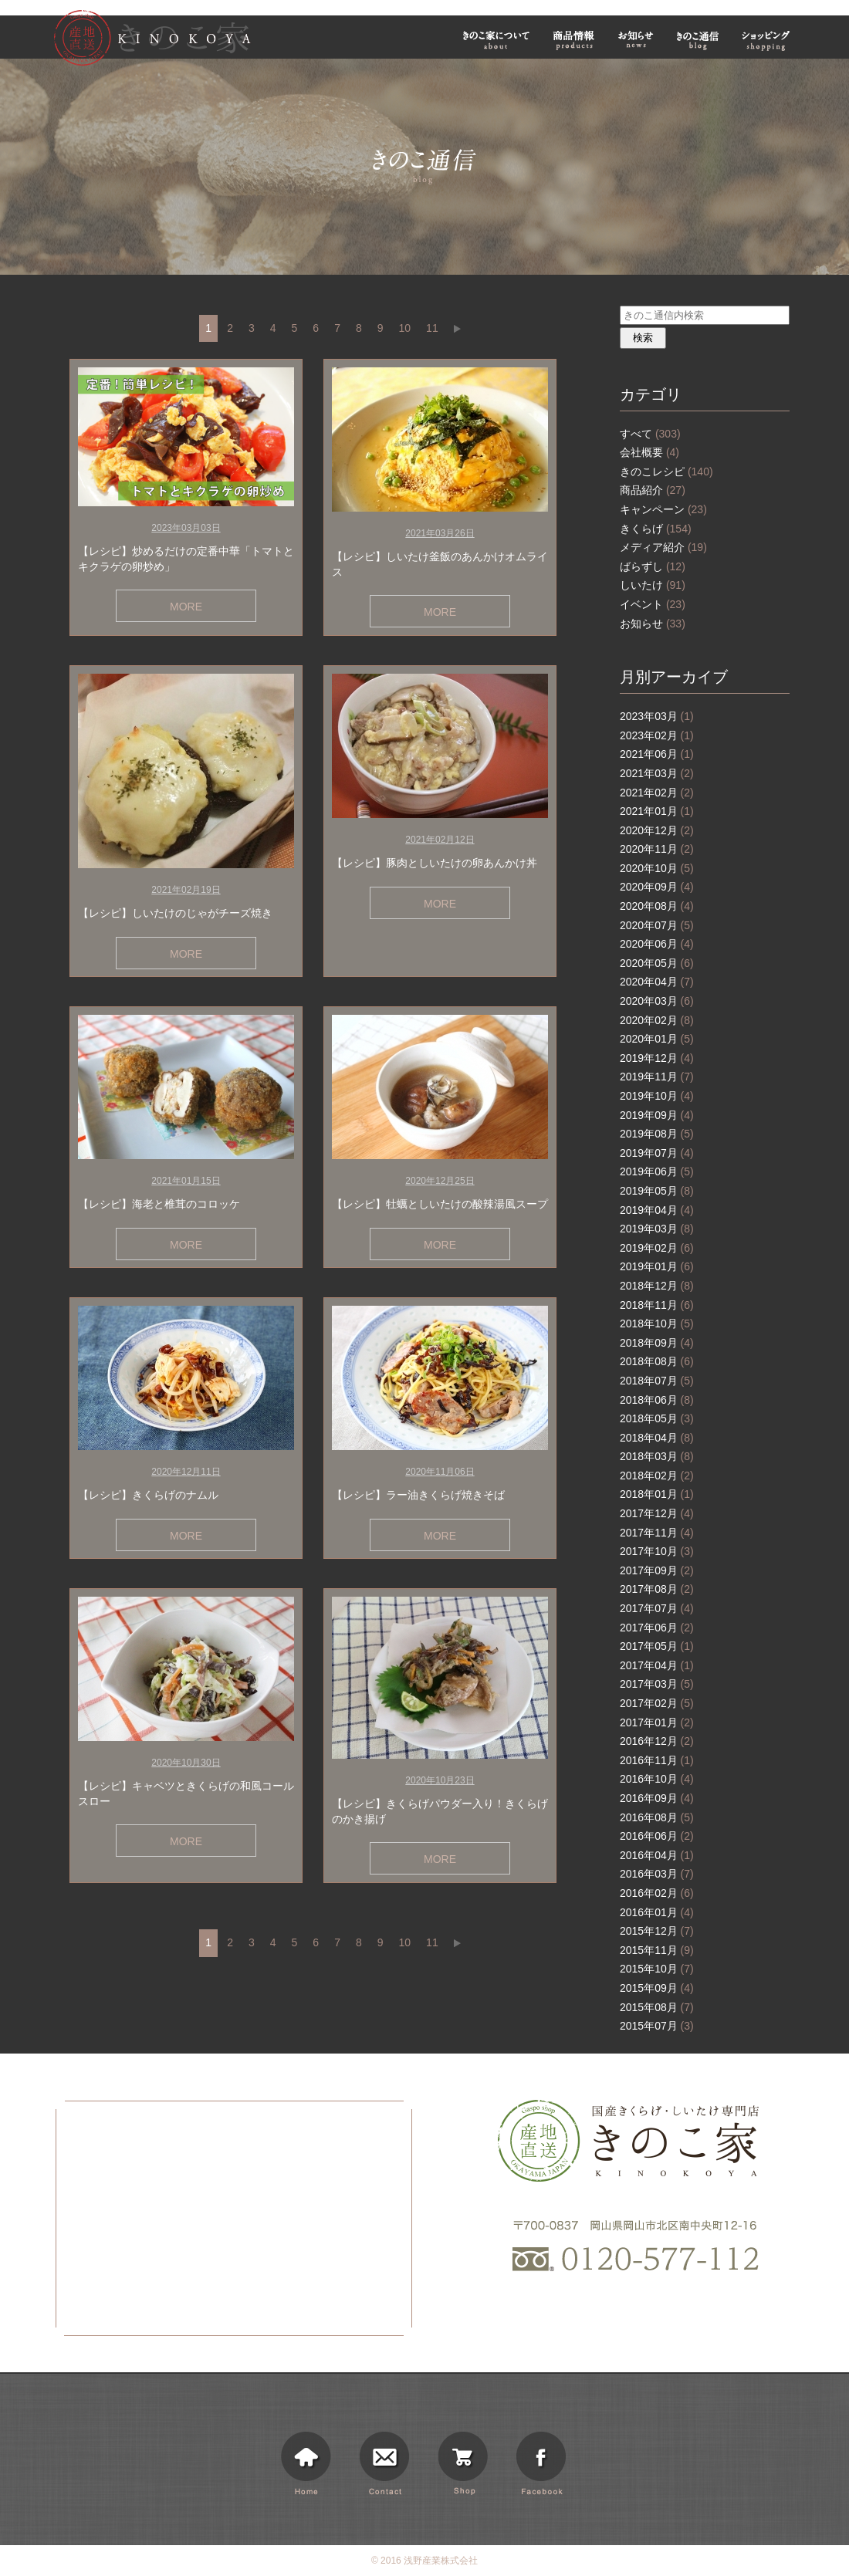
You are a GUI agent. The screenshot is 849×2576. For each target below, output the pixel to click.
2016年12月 (657, 1741)
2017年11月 (657, 1532)
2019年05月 (657, 1191)
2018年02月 (657, 1475)
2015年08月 (657, 2007)
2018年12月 (657, 1286)
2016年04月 (657, 1855)
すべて (650, 434)
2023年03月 (657, 716)
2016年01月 (657, 1912)
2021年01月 (657, 811)
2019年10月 (657, 1096)
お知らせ (636, 40)
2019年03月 (657, 1228)
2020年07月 (657, 925)
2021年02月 (657, 792)
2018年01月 (657, 1494)
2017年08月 (657, 1589)
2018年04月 (657, 1438)
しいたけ (652, 585)
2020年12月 (657, 830)
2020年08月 (657, 906)
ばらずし (652, 566)
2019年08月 (657, 1133)
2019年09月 (657, 1115)
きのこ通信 (698, 40)
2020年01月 (657, 1039)
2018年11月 (657, 1305)
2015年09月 (657, 1988)
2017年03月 (657, 1684)
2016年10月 (657, 1779)
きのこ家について (496, 40)
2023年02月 (657, 735)
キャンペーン (663, 509)
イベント (652, 604)
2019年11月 (657, 1076)
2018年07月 (657, 1380)
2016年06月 (657, 1836)
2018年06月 (657, 1400)
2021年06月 (657, 754)
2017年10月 (657, 1551)
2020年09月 (657, 887)
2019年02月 (657, 1248)
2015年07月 (657, 2026)
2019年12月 (657, 1058)
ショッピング (768, 40)
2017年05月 (657, 1646)
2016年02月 (657, 1893)
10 (405, 328)
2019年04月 (657, 1210)
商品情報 (574, 40)
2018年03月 (657, 1456)
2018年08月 (657, 1361)
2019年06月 (657, 1171)
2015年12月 (657, 1931)
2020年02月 (657, 1020)
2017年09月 (657, 1570)
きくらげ (656, 528)
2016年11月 (657, 1760)
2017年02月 (657, 1703)
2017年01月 (657, 1722)
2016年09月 (657, 1798)
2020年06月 (657, 944)
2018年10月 (657, 1323)
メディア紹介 (663, 547)
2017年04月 (657, 1665)
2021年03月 (657, 773)
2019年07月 (657, 1153)
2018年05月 (657, 1418)
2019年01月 (657, 1266)
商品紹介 (652, 490)
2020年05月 (657, 963)
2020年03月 (657, 1001)
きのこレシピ (666, 471)
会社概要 (649, 452)
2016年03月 (657, 1874)
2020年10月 (657, 868)
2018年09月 (657, 1343)
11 (432, 328)
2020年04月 (657, 981)
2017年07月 (657, 1608)
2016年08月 (657, 1817)
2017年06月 (657, 1627)
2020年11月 (657, 849)
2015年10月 (657, 1968)
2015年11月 (657, 1950)
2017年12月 (657, 1513)
